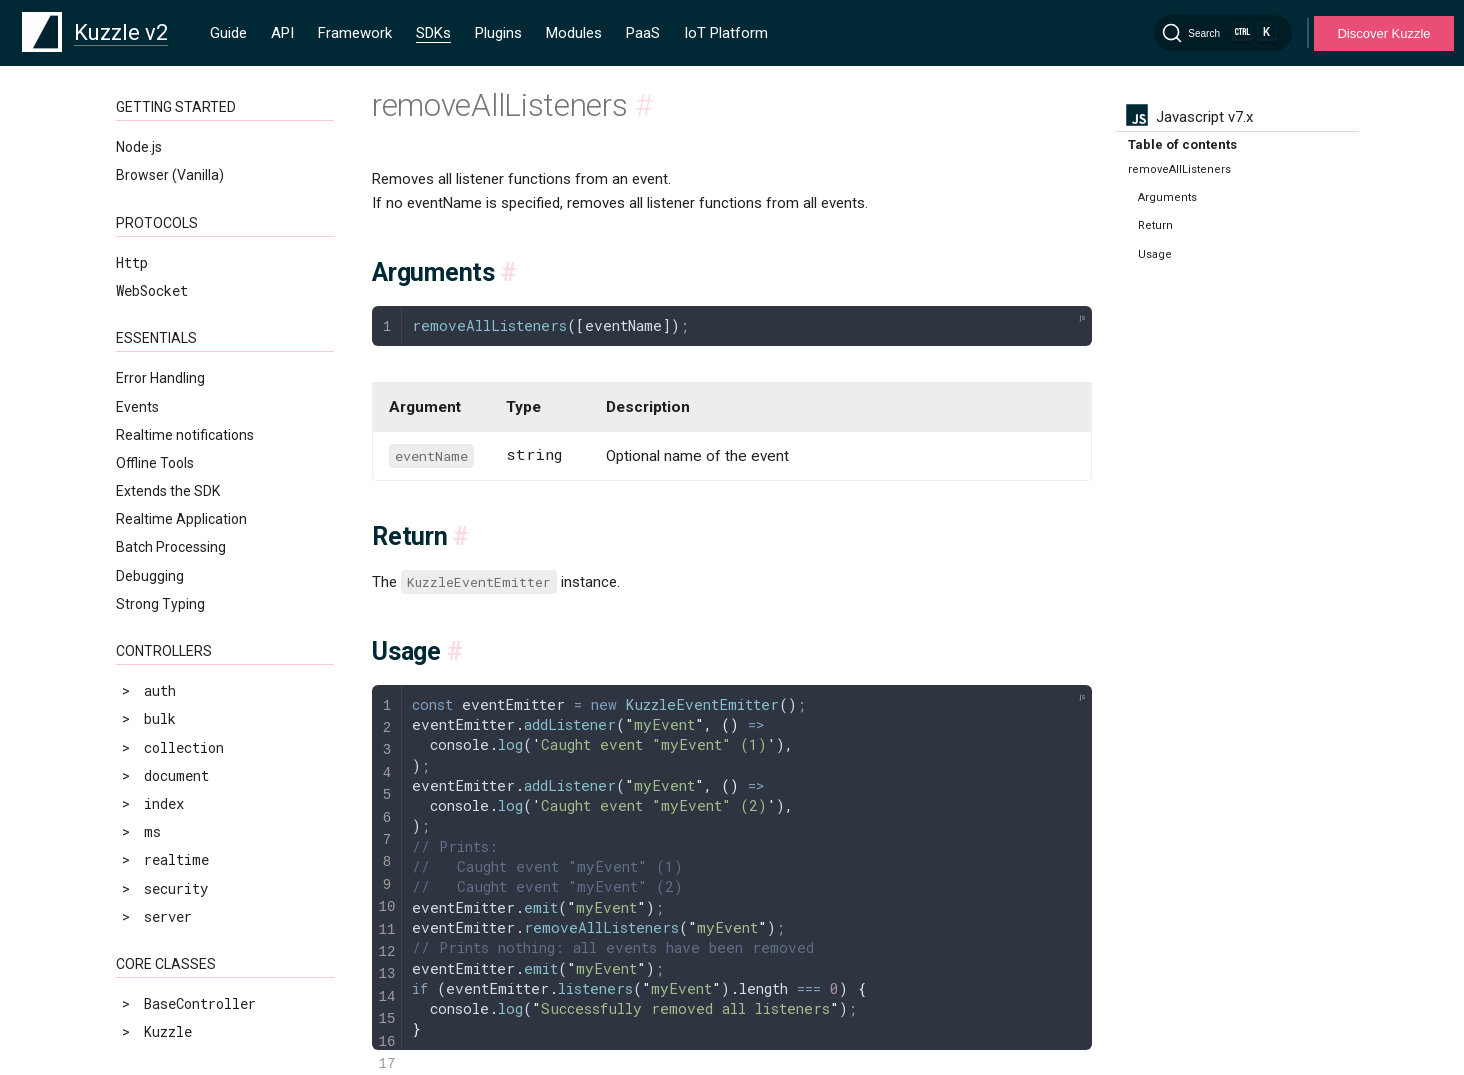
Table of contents (1182, 144)
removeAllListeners (205, 808)
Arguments (1167, 197)
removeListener (189, 836)
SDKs (433, 33)
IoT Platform (726, 33)
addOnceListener (193, 610)
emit (148, 638)
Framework (355, 33)
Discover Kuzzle (1383, 33)
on (140, 695)
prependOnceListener (209, 779)
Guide (228, 33)
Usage (1155, 254)
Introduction (170, 555)
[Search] (1223, 33)
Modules (574, 33)
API (282, 33)
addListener (176, 582)
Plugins (498, 33)
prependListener (192, 751)
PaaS (643, 33)
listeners (168, 667)
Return (1155, 225)
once (148, 723)
